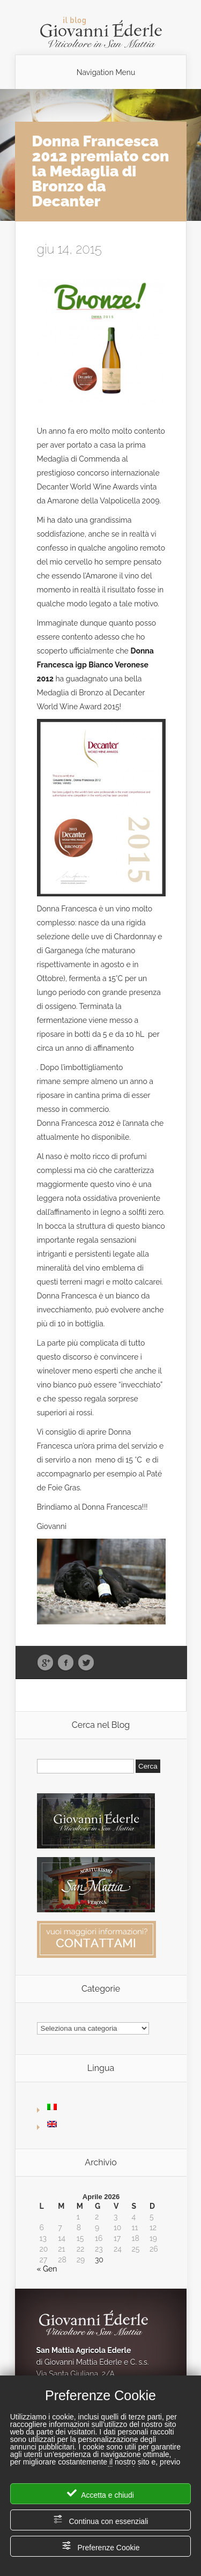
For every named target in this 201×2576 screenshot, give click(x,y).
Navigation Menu (106, 72)
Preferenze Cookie (101, 2546)
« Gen (47, 2269)
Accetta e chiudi (100, 2493)
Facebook (65, 1663)
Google (45, 1663)
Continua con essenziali (100, 2520)
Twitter (86, 1663)
